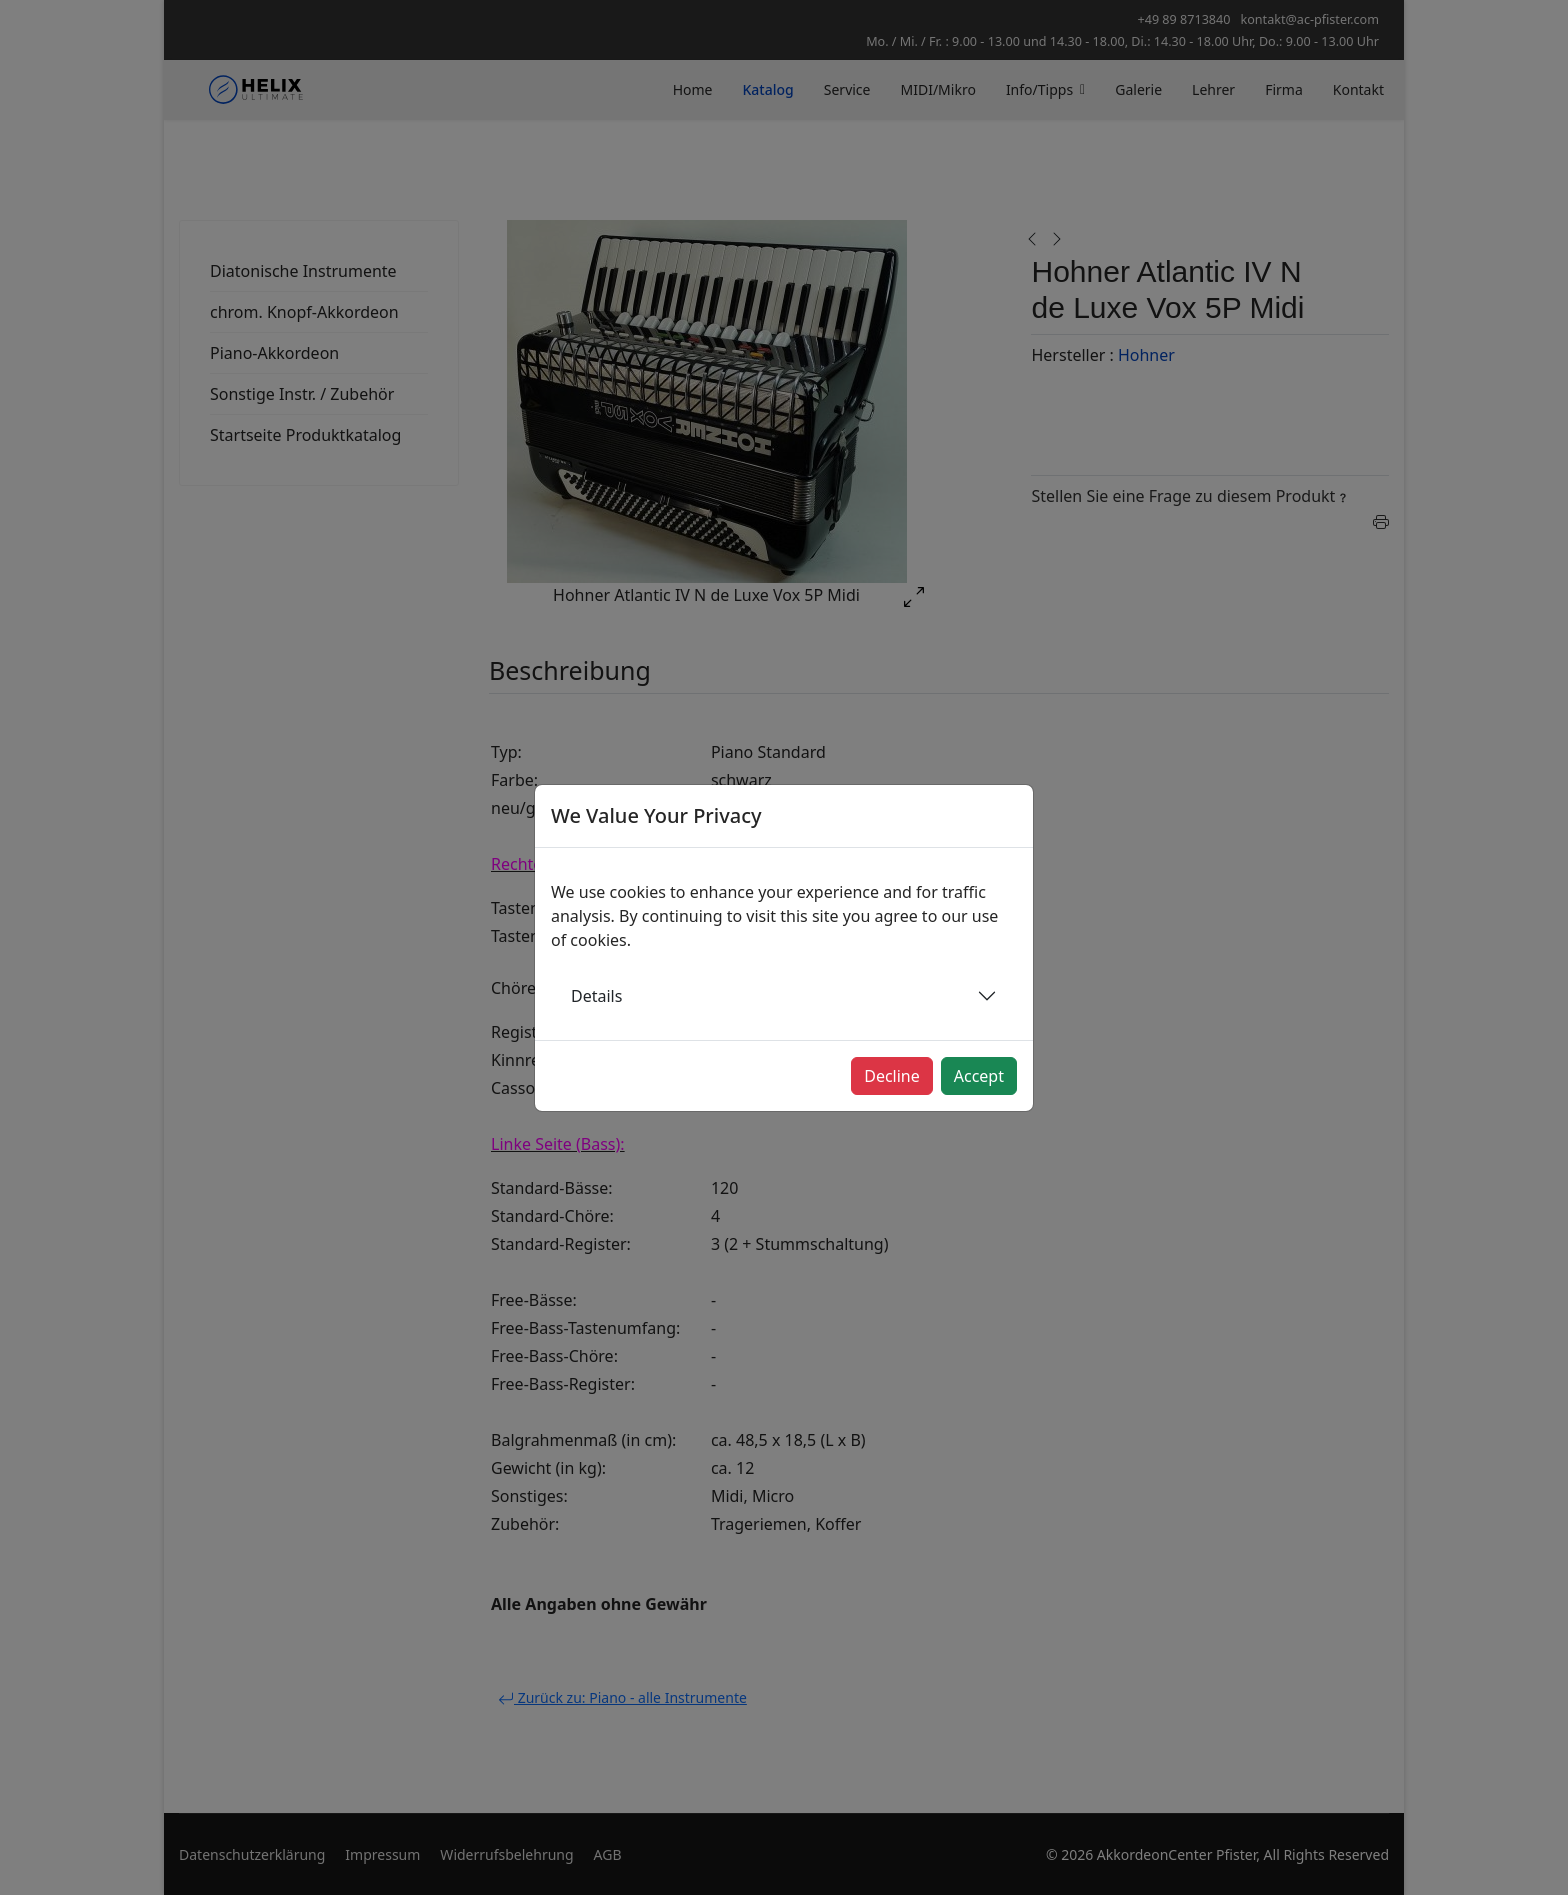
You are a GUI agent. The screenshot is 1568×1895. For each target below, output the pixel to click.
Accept (979, 1076)
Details (596, 996)
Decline (892, 1076)
